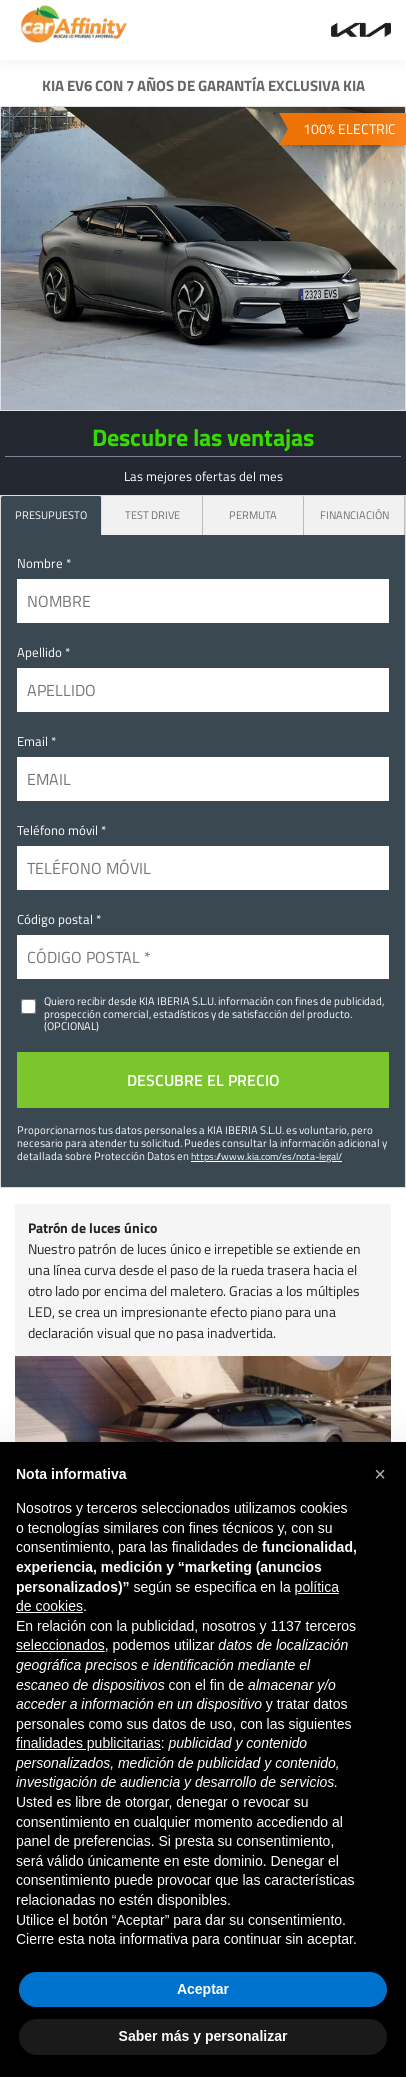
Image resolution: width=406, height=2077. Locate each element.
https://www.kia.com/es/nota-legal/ (266, 1156)
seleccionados (60, 1645)
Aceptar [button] (203, 1989)
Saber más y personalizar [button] (203, 2036)
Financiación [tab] (354, 514)
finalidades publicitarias (88, 1743)
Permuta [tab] (253, 514)
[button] (380, 1474)
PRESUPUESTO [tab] (51, 514)
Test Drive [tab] (152, 514)
